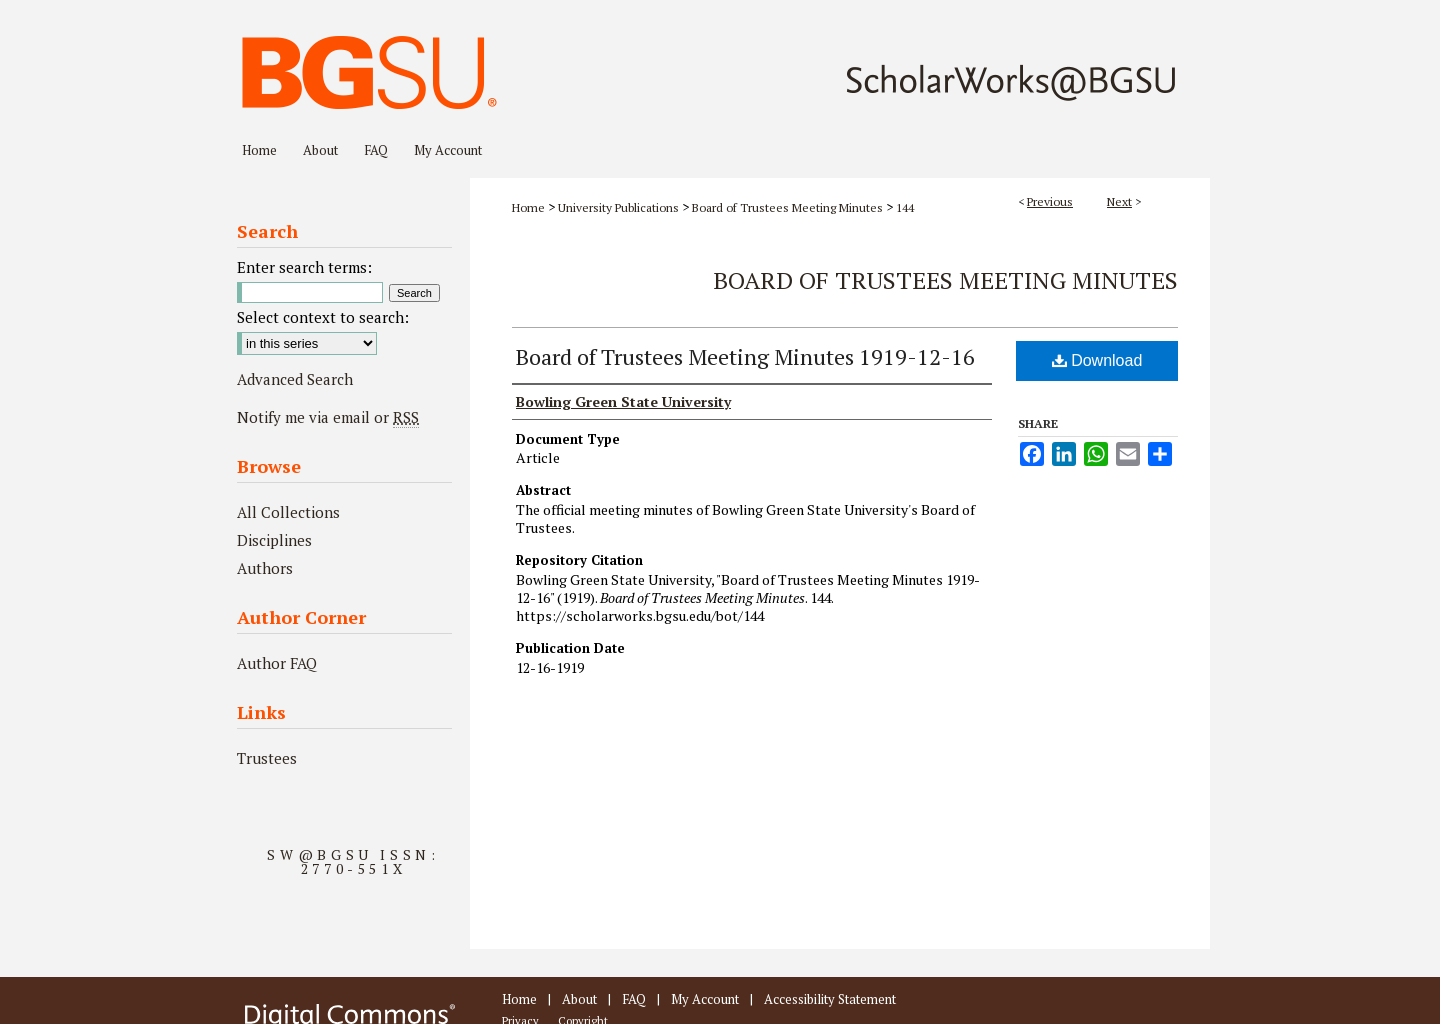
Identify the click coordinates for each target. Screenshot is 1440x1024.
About (579, 999)
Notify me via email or (328, 417)
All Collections (288, 512)
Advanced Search (295, 379)
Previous (1050, 201)
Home (528, 207)
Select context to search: (323, 317)
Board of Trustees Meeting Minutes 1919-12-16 (745, 356)
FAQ (634, 999)
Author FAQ (277, 663)
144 (905, 207)
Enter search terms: (304, 267)
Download (1097, 360)
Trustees (267, 758)
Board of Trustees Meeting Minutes (787, 207)
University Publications (618, 207)
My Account (705, 999)
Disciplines (274, 540)
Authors (265, 568)
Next (1119, 201)
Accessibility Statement (830, 999)
